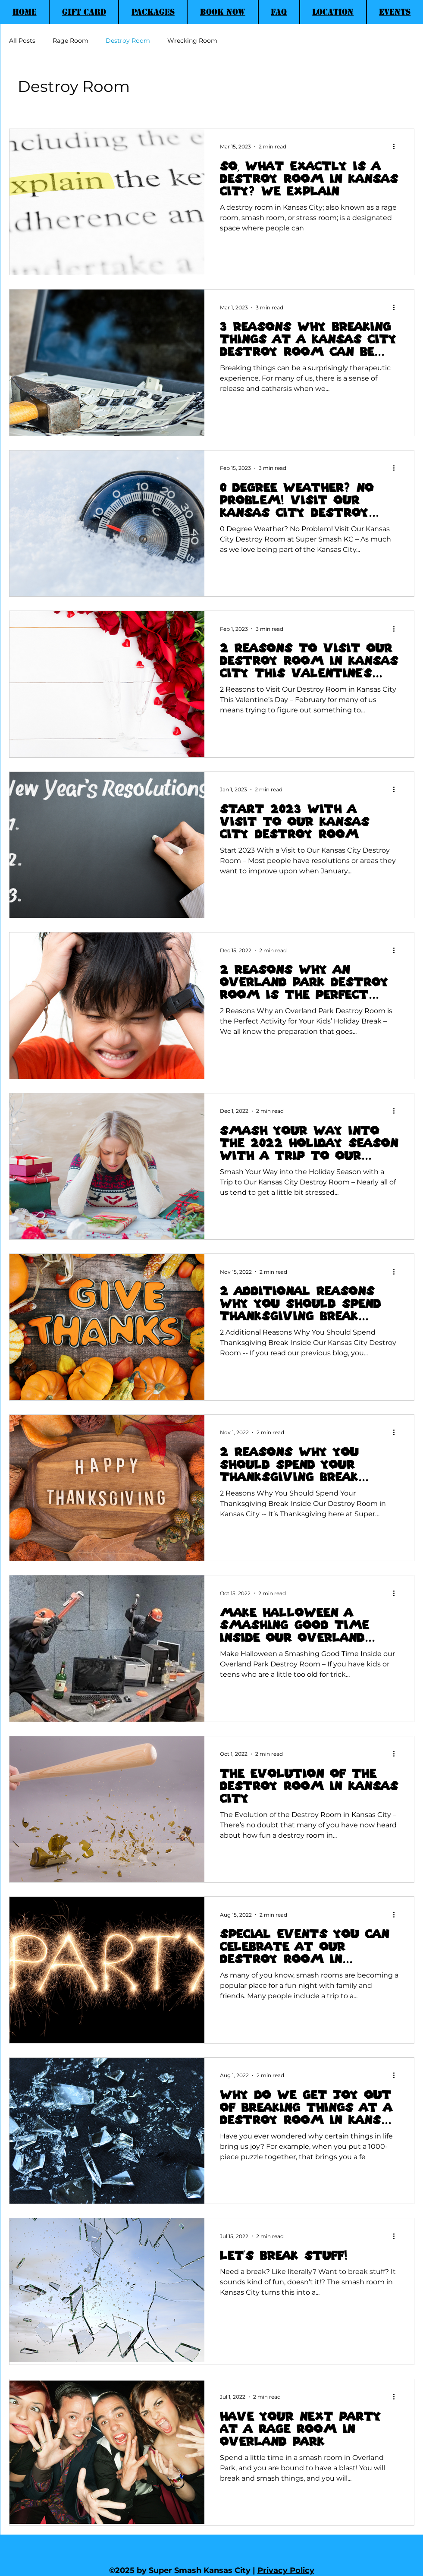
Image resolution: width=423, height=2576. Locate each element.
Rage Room (70, 40)
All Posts (22, 40)
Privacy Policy (285, 2570)
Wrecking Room (192, 40)
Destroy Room (128, 40)
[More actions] (397, 147)
